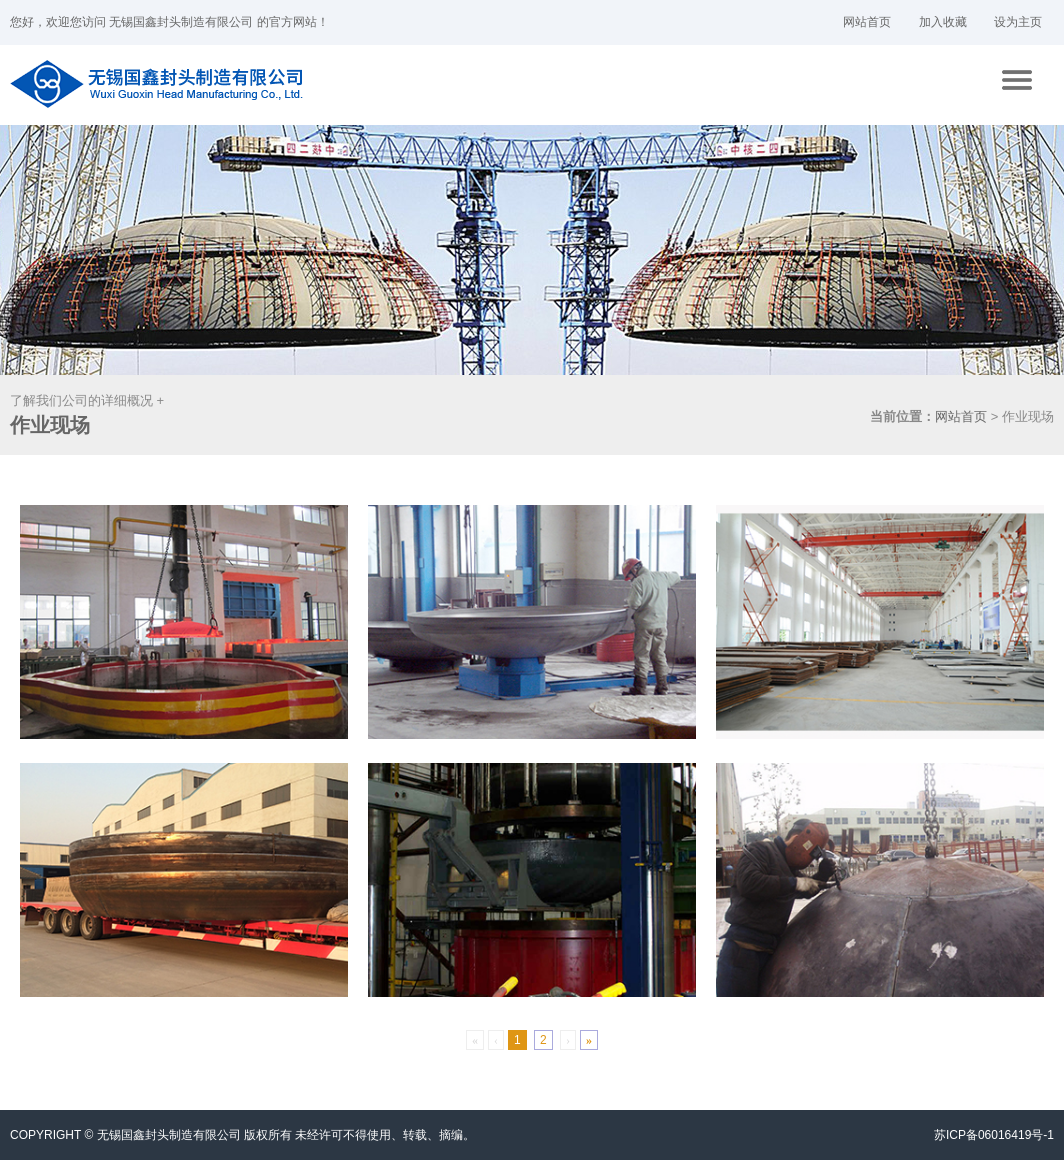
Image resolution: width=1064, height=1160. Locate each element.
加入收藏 (943, 22)
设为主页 (1018, 22)
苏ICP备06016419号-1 (994, 1135)
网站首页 (867, 22)
